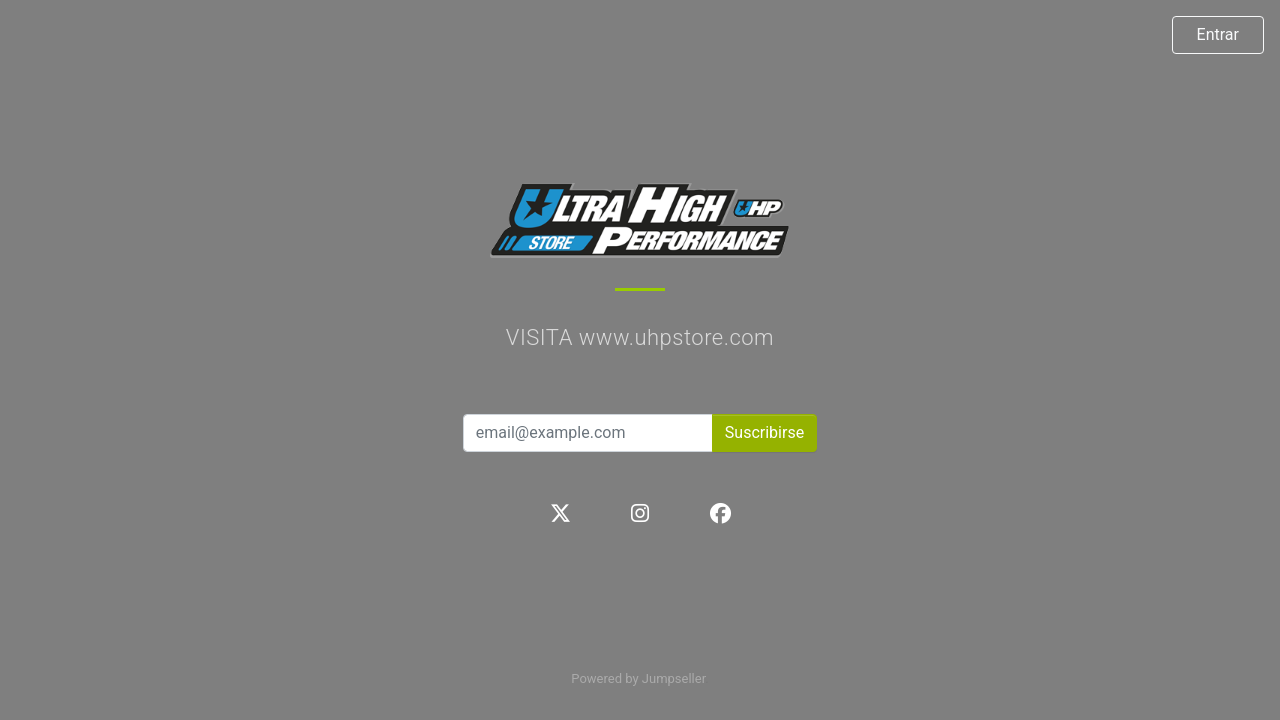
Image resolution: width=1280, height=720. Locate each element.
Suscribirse (764, 432)
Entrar (1218, 34)
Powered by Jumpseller (638, 678)
